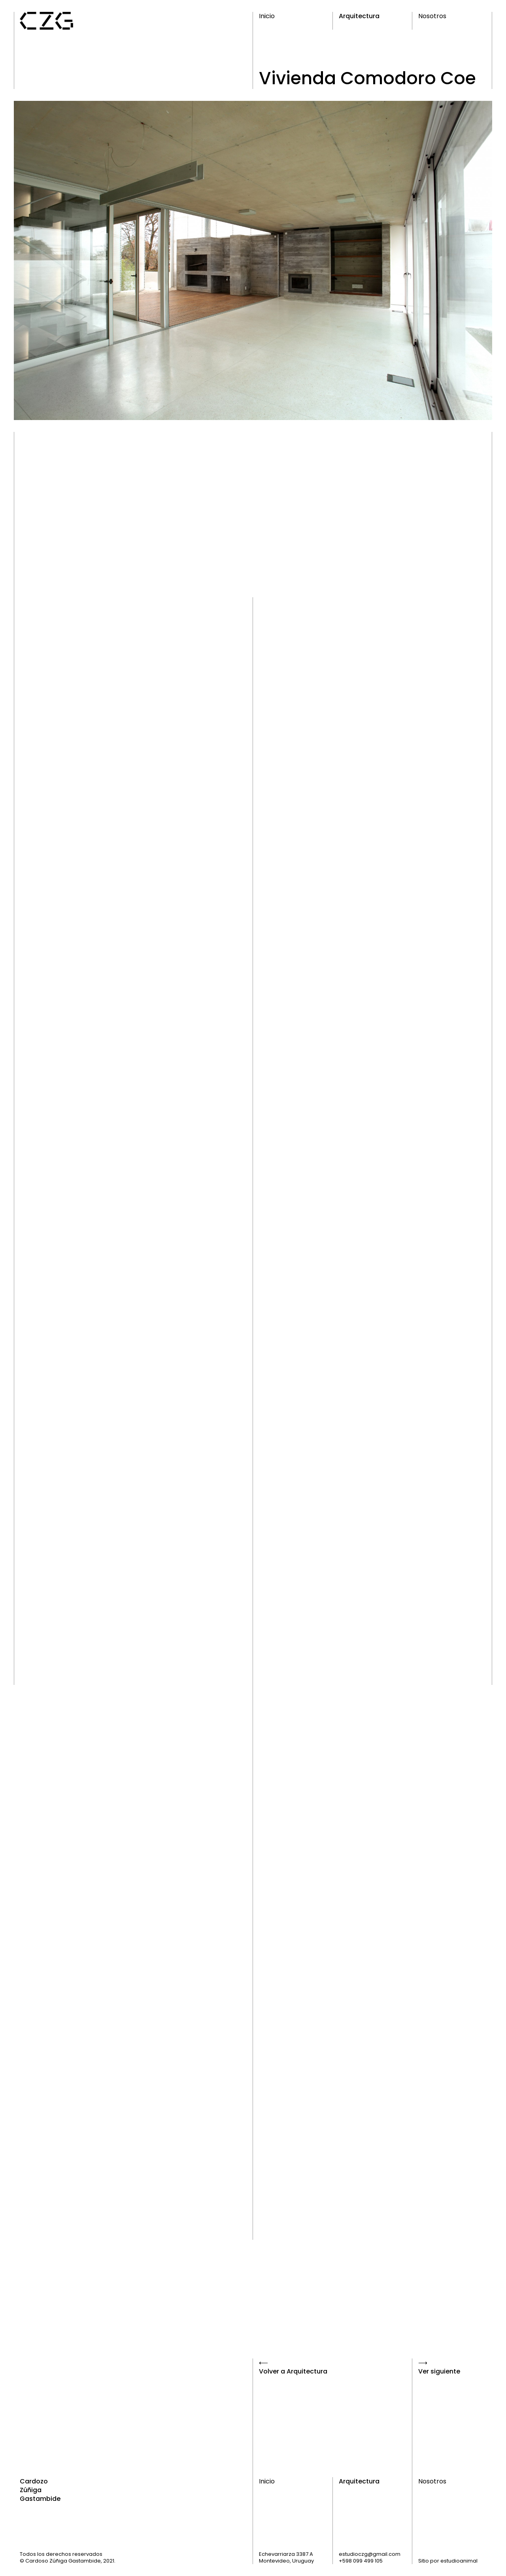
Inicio (267, 16)
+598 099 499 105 (361, 2560)
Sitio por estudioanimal (448, 2560)
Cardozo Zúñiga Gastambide (40, 2490)
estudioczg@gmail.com (369, 2554)
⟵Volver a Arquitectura (293, 2367)
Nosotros (432, 16)
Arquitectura (359, 16)
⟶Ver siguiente (439, 2367)
